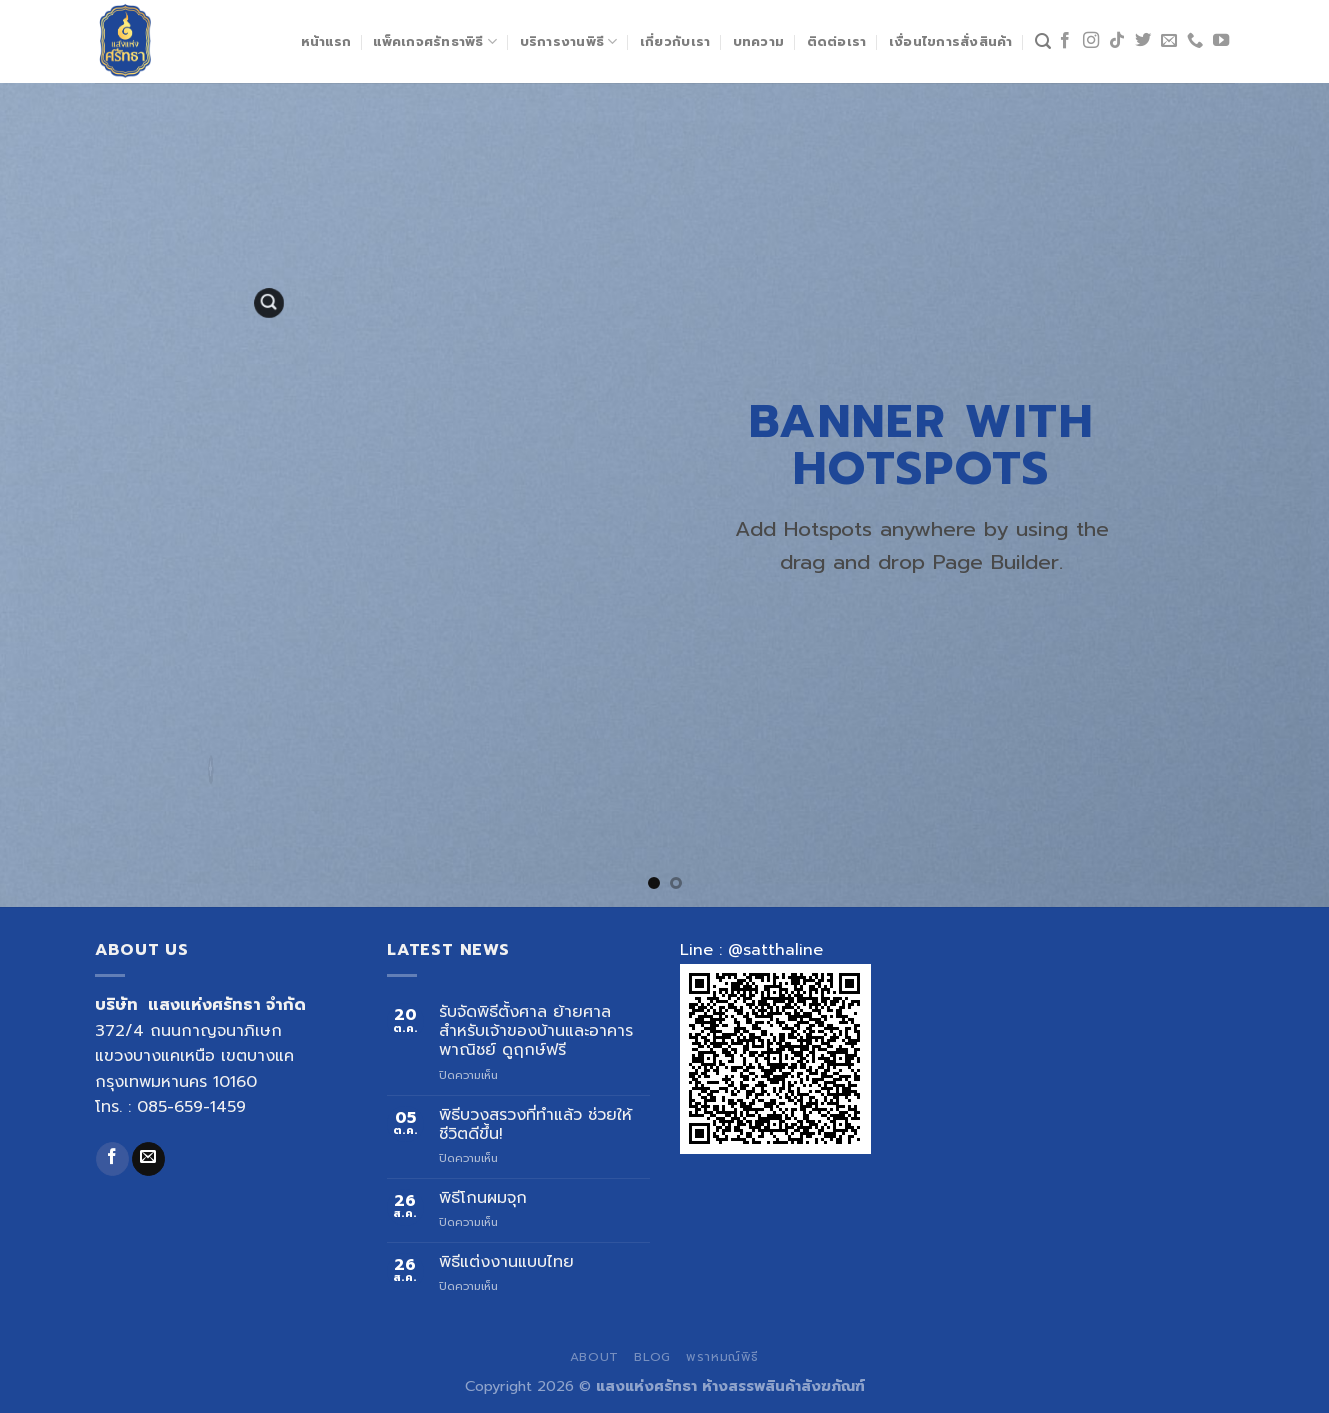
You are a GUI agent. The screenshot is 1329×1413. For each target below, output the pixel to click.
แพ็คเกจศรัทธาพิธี (435, 41)
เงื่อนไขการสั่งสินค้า (951, 41)
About (594, 1357)
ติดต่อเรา (837, 41)
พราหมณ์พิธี (722, 1357)
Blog (652, 1357)
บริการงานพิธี (569, 41)
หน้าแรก (326, 41)
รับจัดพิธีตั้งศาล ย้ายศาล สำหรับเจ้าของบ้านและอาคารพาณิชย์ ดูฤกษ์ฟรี (536, 1032)
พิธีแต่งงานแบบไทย (506, 1262)
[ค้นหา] (1043, 41)
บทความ (759, 41)
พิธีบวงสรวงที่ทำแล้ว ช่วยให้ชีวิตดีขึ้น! (535, 1125)
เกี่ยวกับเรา (675, 41)
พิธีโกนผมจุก (483, 1198)
